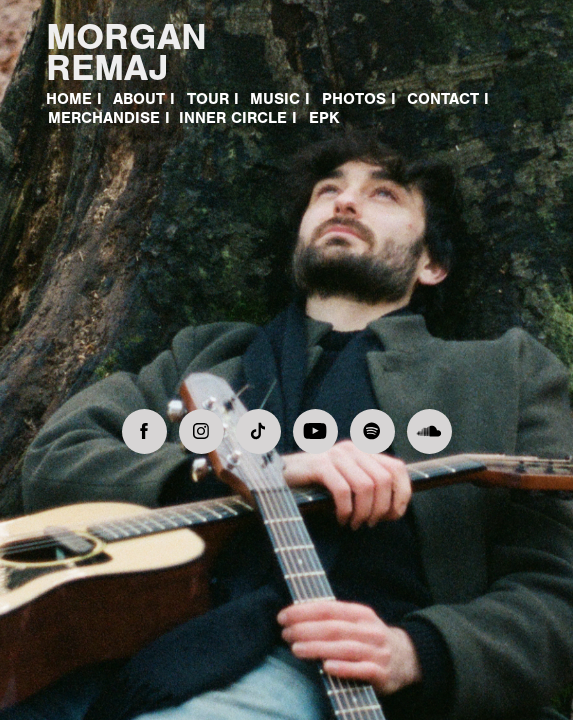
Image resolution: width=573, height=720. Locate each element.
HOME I (74, 99)
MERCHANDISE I (109, 118)
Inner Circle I (238, 118)
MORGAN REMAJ (132, 52)
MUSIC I (280, 99)
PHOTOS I (359, 99)
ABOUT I (144, 99)
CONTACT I (448, 99)
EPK (324, 118)
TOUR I (213, 99)
